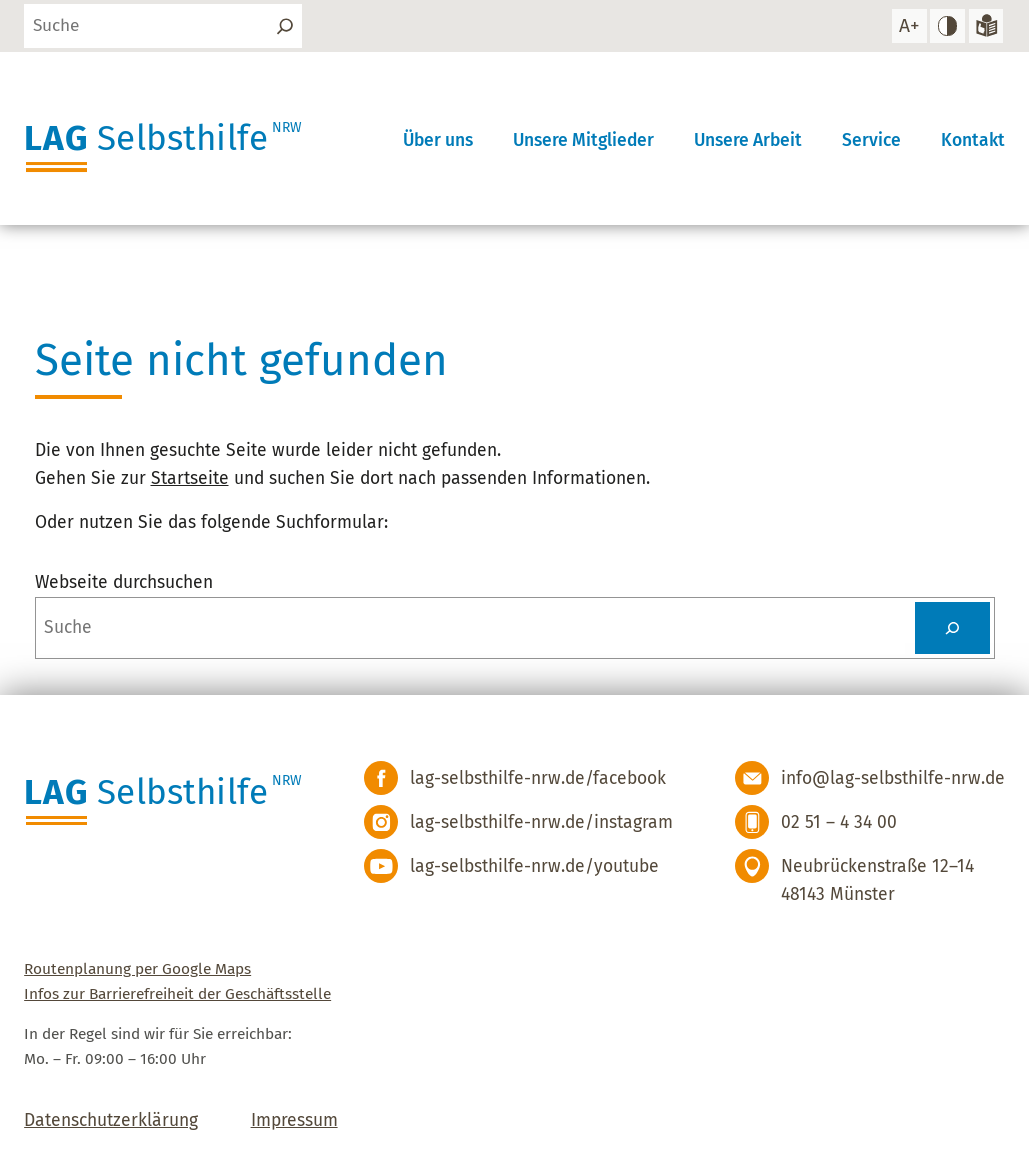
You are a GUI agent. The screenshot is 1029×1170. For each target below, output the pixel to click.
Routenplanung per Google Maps (137, 969)
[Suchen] (284, 26)
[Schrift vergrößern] (908, 26)
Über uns (438, 139)
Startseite (190, 478)
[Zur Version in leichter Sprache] (985, 26)
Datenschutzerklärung (111, 1120)
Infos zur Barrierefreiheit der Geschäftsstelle (177, 994)
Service (871, 139)
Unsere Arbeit (748, 139)
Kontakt (973, 139)
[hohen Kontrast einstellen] (947, 26)
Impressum (294, 1120)
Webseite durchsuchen (124, 582)
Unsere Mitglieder (583, 139)
